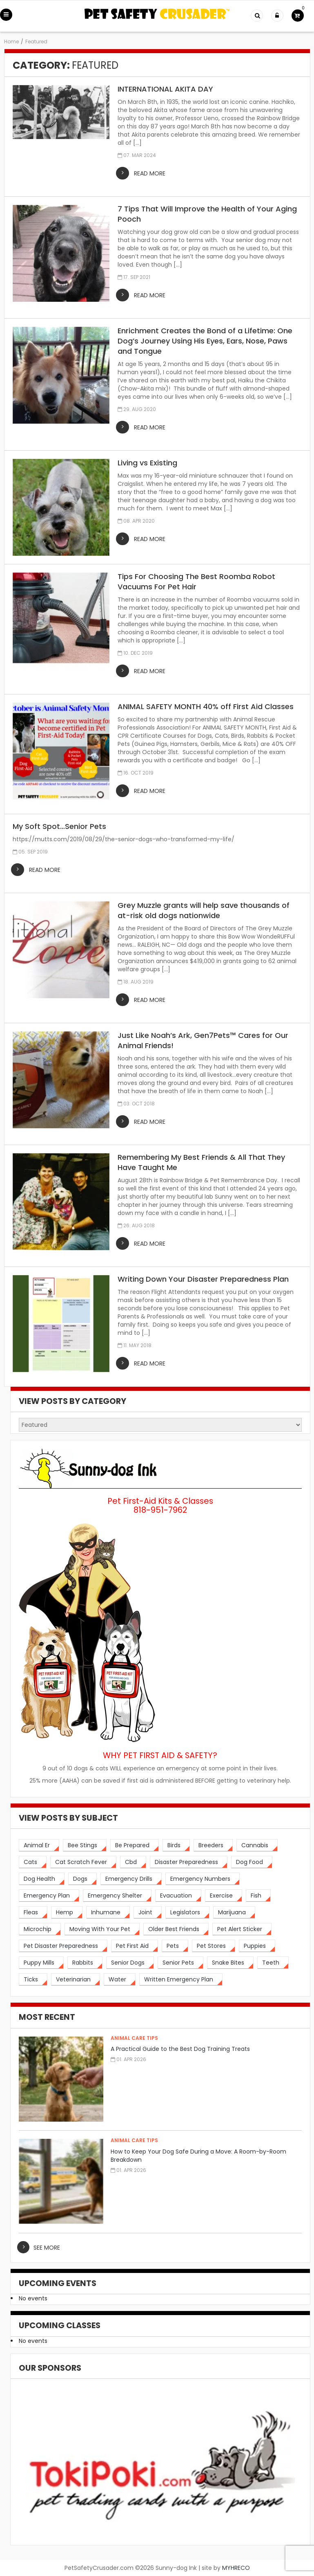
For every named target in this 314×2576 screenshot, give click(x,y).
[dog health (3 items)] (42, 1879)
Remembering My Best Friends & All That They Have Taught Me (201, 1162)
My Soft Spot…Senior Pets (59, 826)
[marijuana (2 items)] (234, 1912)
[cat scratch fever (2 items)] (83, 1862)
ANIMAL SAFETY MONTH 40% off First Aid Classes (206, 706)
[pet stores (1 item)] (213, 1946)
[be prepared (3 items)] (134, 1845)
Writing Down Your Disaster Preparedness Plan (203, 1279)
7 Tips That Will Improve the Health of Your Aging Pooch (207, 214)
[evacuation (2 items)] (178, 1895)
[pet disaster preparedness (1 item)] (63, 1946)
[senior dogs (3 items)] (130, 1962)
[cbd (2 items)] (133, 1862)
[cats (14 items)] (33, 1862)
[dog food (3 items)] (251, 1862)
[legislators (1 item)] (187, 1912)
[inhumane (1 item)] (108, 1912)
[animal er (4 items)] (39, 1845)
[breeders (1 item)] (213, 1845)
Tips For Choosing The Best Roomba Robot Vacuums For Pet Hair (196, 581)
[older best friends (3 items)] (176, 1929)
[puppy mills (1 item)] (41, 1962)
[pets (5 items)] (175, 1946)
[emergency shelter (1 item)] (117, 1895)
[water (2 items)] (120, 1979)
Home (11, 41)
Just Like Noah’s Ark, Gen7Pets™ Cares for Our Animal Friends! (203, 1040)
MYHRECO (236, 2568)
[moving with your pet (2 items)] (102, 1929)
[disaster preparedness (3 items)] (188, 1862)
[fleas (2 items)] (33, 1912)
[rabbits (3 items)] (84, 1962)
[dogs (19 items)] (82, 1879)
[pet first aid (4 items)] (134, 1946)
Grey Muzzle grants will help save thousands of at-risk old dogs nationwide (204, 910)
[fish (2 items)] (258, 1895)
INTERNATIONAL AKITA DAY (165, 89)
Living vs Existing (147, 463)
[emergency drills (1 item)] (131, 1879)
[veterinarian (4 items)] (75, 1979)
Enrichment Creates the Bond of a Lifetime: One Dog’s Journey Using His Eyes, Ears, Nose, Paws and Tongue (205, 341)
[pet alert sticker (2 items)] (242, 1929)
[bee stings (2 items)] (85, 1845)
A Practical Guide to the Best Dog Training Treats (180, 2049)
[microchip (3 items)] (40, 1929)
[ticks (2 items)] (33, 1979)
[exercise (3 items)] (223, 1895)
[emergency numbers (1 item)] (202, 1879)
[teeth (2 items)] (273, 1962)
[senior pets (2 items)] (180, 1962)
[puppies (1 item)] (257, 1946)
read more (149, 173)
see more (46, 2248)
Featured (36, 41)
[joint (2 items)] (148, 1912)
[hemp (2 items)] (66, 1912)
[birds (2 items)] (176, 1845)
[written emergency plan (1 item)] (181, 1979)
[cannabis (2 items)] (257, 1845)
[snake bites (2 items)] (230, 1962)
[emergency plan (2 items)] (49, 1895)
